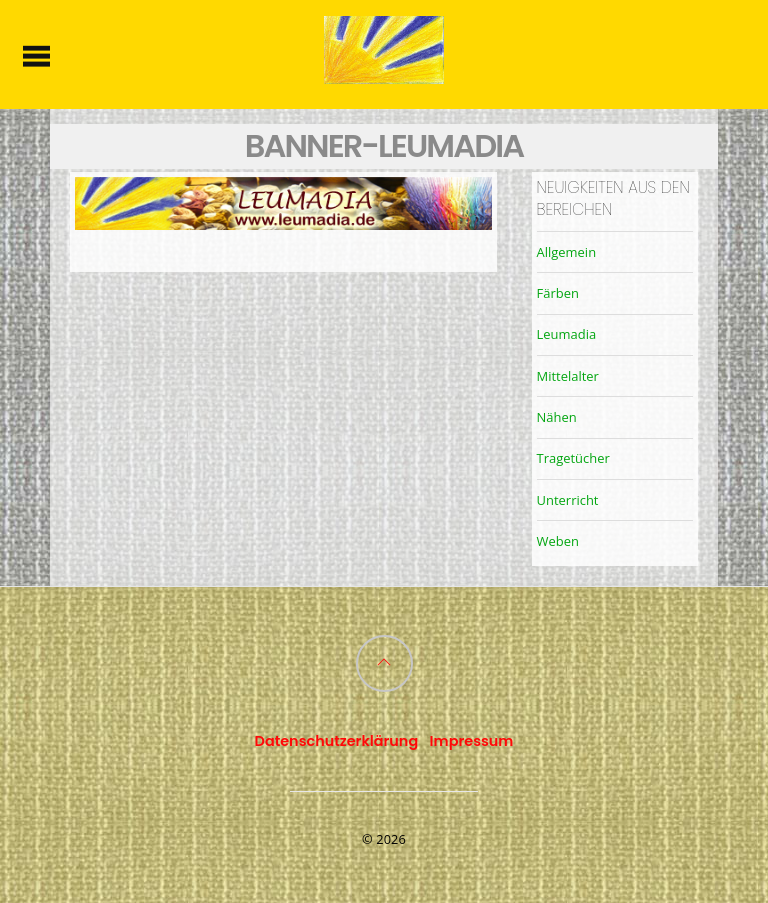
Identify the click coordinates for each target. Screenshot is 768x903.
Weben (558, 541)
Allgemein (567, 252)
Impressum (472, 741)
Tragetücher (573, 458)
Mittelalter (568, 376)
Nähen (557, 417)
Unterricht (568, 500)
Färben (558, 293)
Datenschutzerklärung (337, 741)
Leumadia (567, 334)
